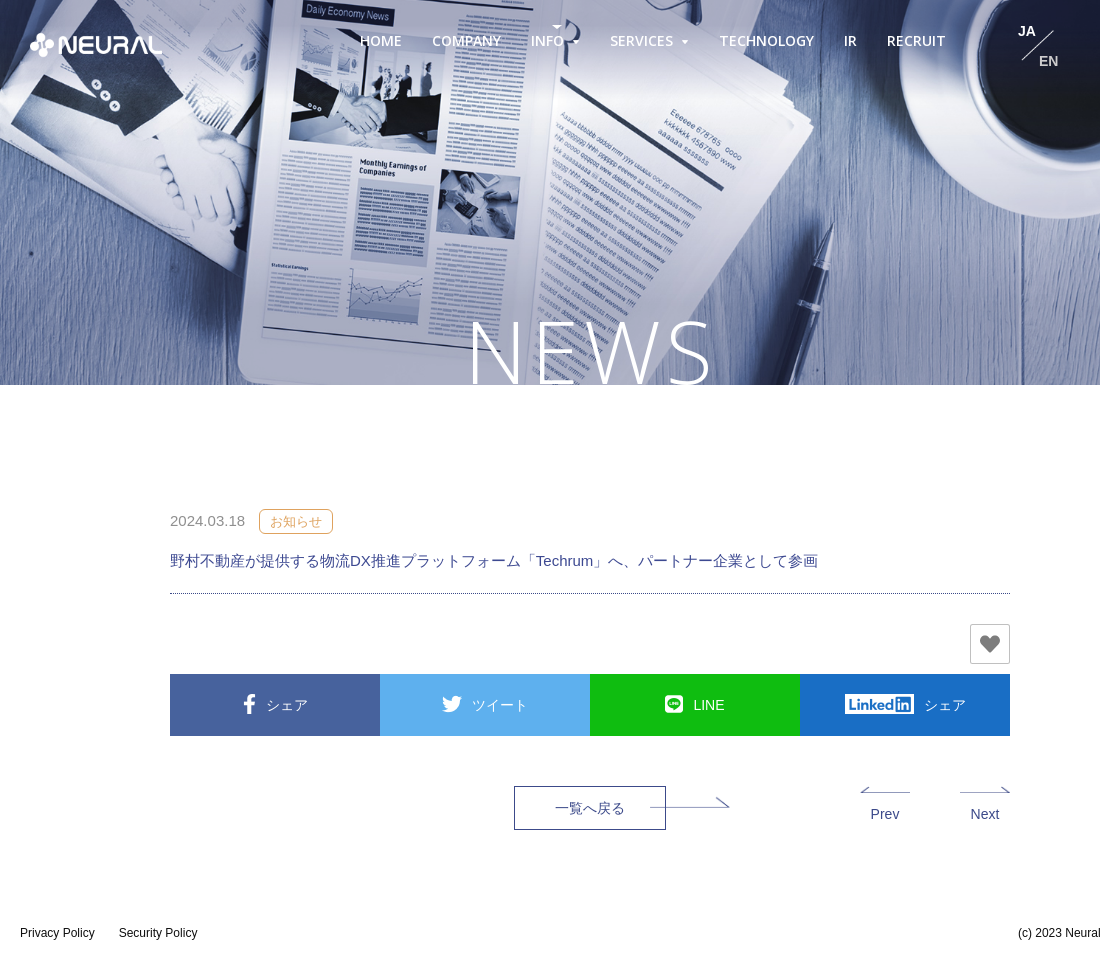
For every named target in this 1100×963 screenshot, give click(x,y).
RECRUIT (916, 40)
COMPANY (466, 40)
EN (1048, 61)
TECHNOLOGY (766, 40)
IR (850, 40)
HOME (381, 40)
